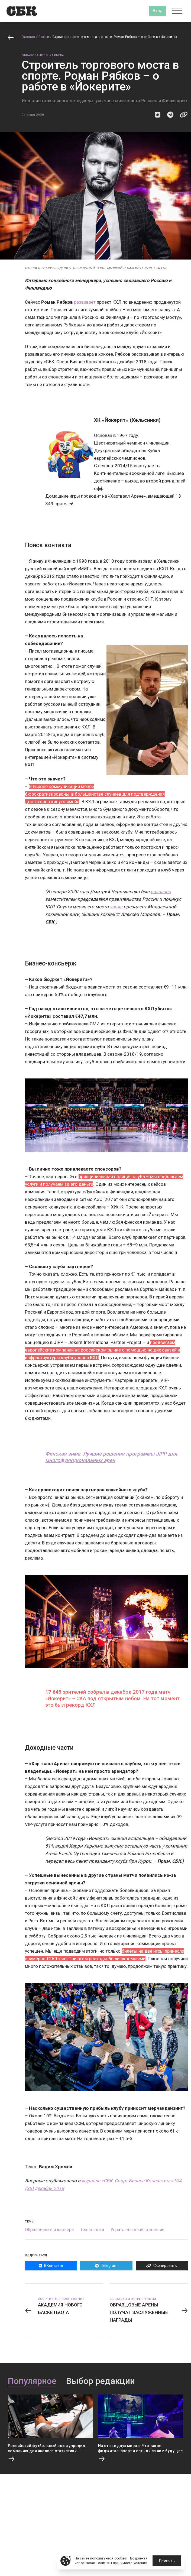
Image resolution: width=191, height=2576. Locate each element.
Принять (167, 2561)
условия (140, 2563)
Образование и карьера (43, 55)
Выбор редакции (100, 2381)
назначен (161, 891)
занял (116, 906)
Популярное (32, 2381)
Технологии (92, 2229)
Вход (158, 10)
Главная (28, 37)
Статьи (43, 37)
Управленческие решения (137, 2229)
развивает (85, 302)
